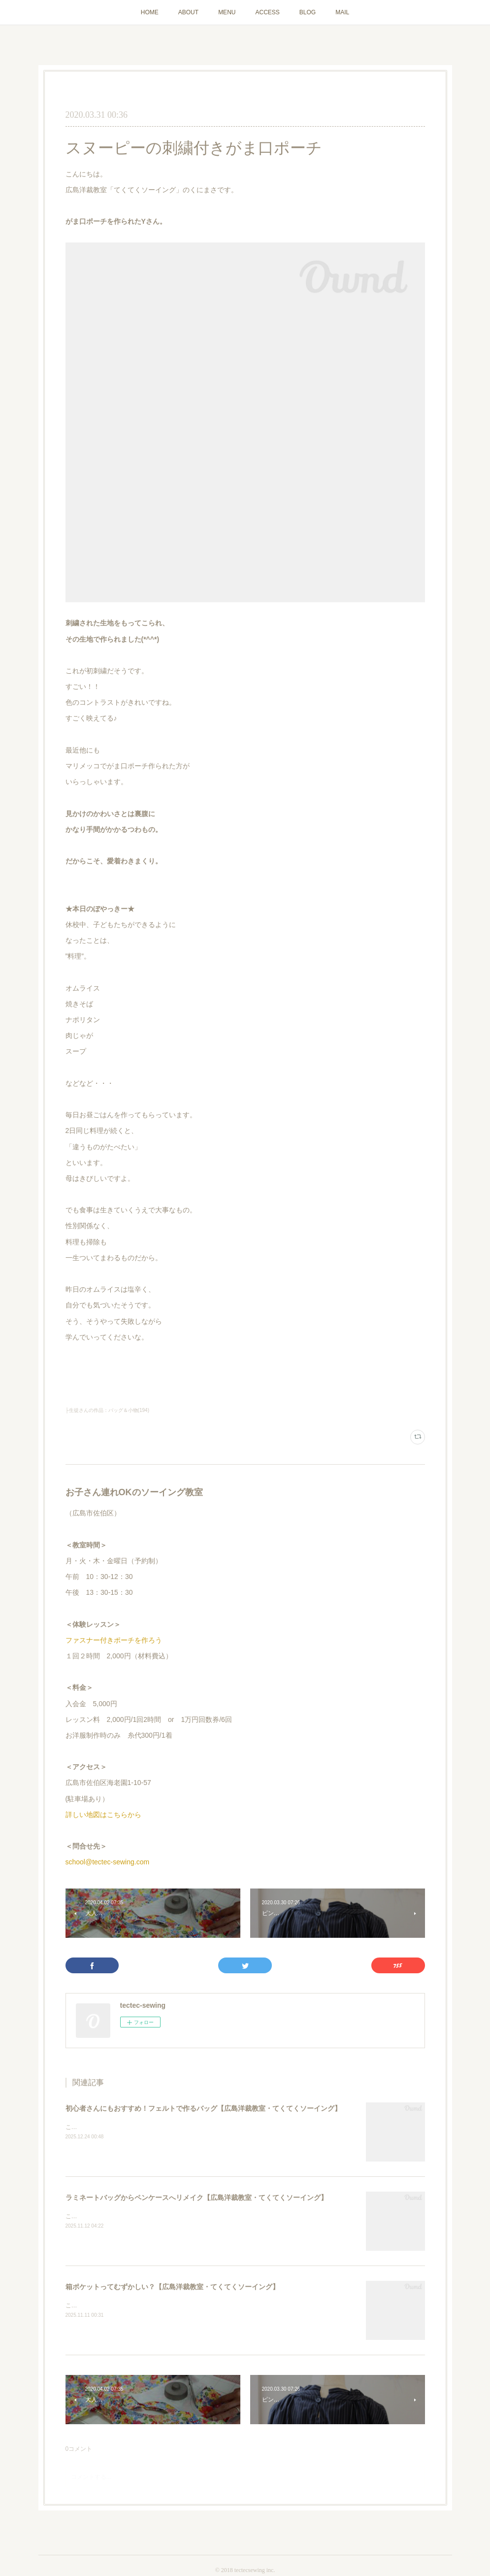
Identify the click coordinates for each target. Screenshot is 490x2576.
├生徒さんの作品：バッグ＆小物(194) (107, 1410)
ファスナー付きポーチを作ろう (113, 1640)
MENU (226, 12)
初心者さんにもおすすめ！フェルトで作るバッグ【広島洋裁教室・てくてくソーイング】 (203, 2108)
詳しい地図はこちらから (103, 1815)
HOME (150, 12)
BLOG (307, 12)
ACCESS (267, 12)
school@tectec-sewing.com (107, 1862)
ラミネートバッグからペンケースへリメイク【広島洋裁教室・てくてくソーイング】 (196, 2197)
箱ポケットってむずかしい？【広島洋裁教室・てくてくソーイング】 (172, 2287)
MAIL (342, 12)
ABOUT (188, 12)
